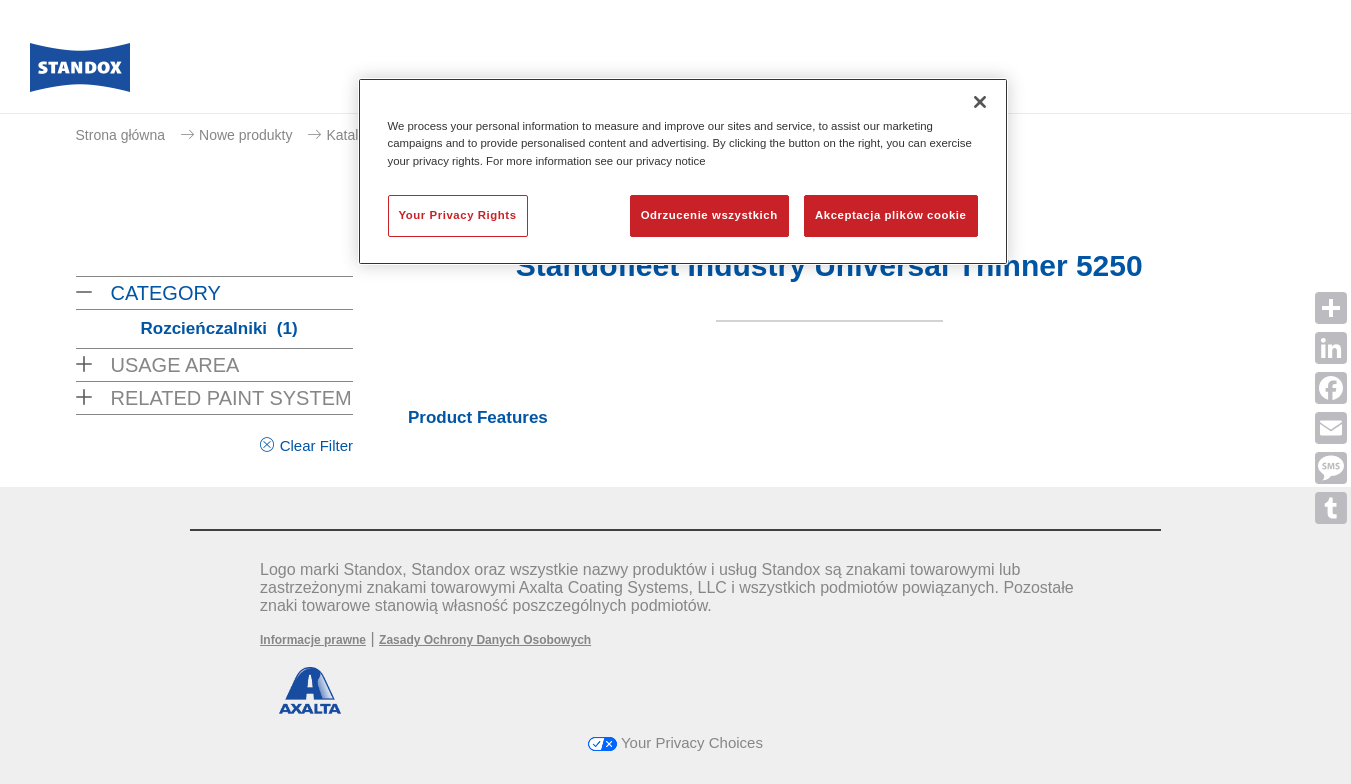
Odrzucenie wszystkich (709, 215)
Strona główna (121, 135)
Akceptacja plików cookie (890, 215)
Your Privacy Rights (458, 215)
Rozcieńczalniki (219, 328)
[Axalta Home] (80, 73)
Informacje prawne (313, 640)
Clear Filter (316, 445)
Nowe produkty (245, 135)
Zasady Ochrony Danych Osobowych (485, 640)
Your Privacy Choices (675, 742)
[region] (683, 171)
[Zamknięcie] (980, 102)
